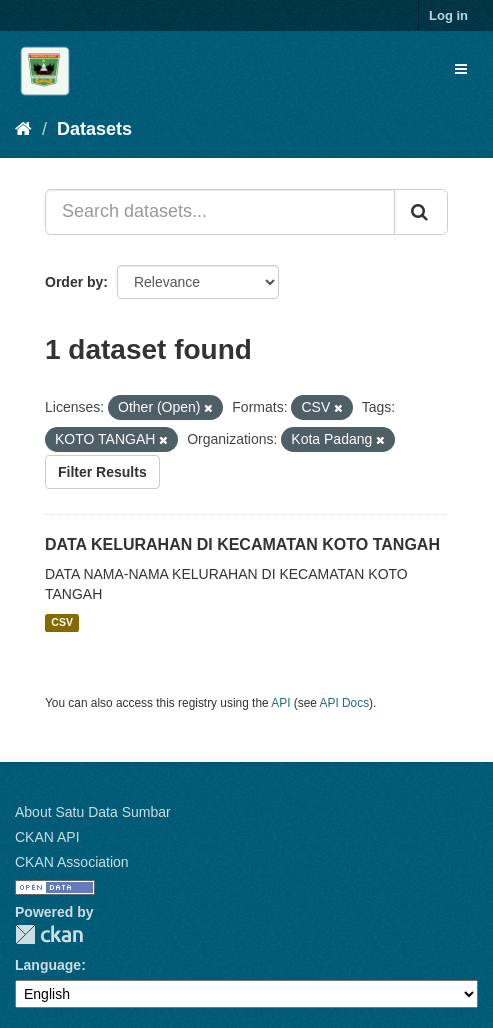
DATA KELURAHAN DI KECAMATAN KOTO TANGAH (242, 544)
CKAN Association (72, 862)
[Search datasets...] (220, 212)
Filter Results (102, 472)
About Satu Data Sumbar (93, 812)
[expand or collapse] (461, 69)
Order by (74, 282)
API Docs (345, 703)
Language (48, 965)
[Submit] (421, 212)
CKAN (49, 934)
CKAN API (47, 837)
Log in (448, 15)
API (280, 703)
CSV (62, 623)
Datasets (94, 129)
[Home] (23, 129)
